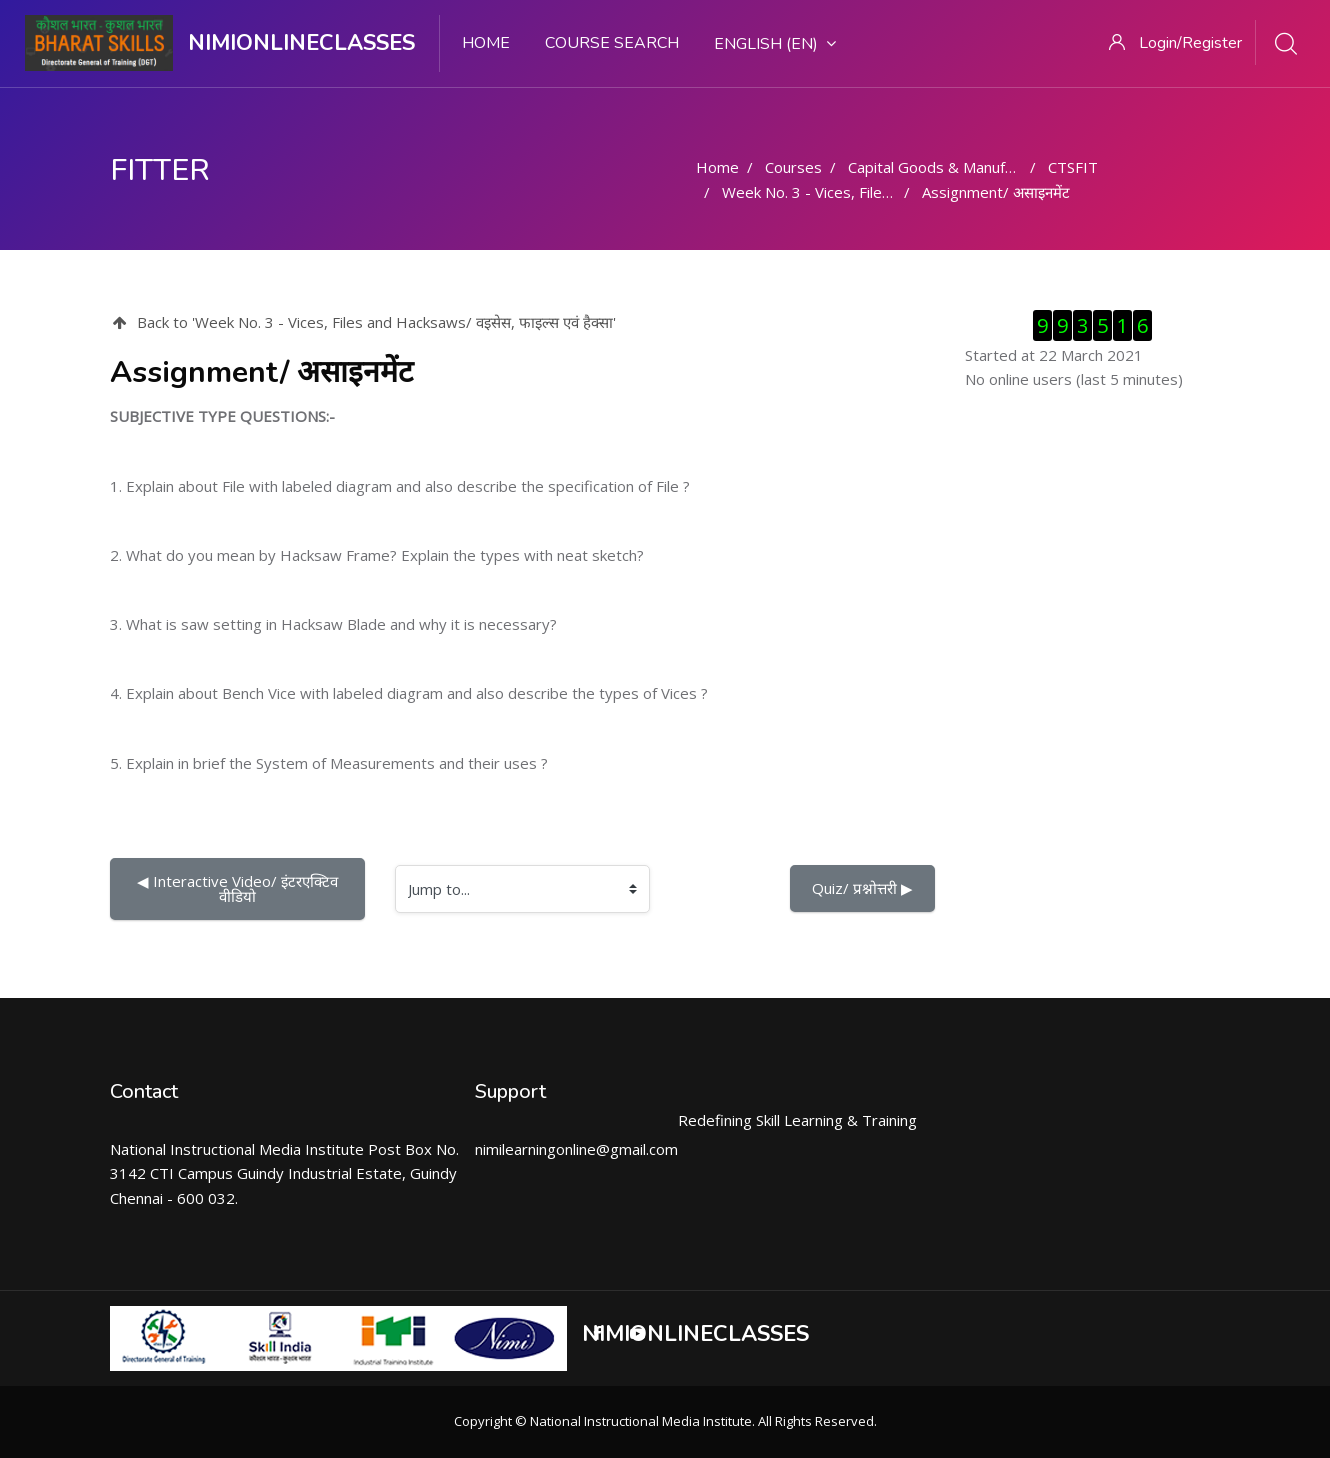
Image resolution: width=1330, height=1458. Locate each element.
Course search (612, 43)
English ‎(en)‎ (775, 44)
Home (486, 43)
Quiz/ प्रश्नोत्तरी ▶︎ (862, 888)
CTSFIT (1073, 167)
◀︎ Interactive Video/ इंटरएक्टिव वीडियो (239, 888)
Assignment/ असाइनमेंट (996, 192)
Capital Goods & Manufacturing (954, 167)
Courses (793, 167)
